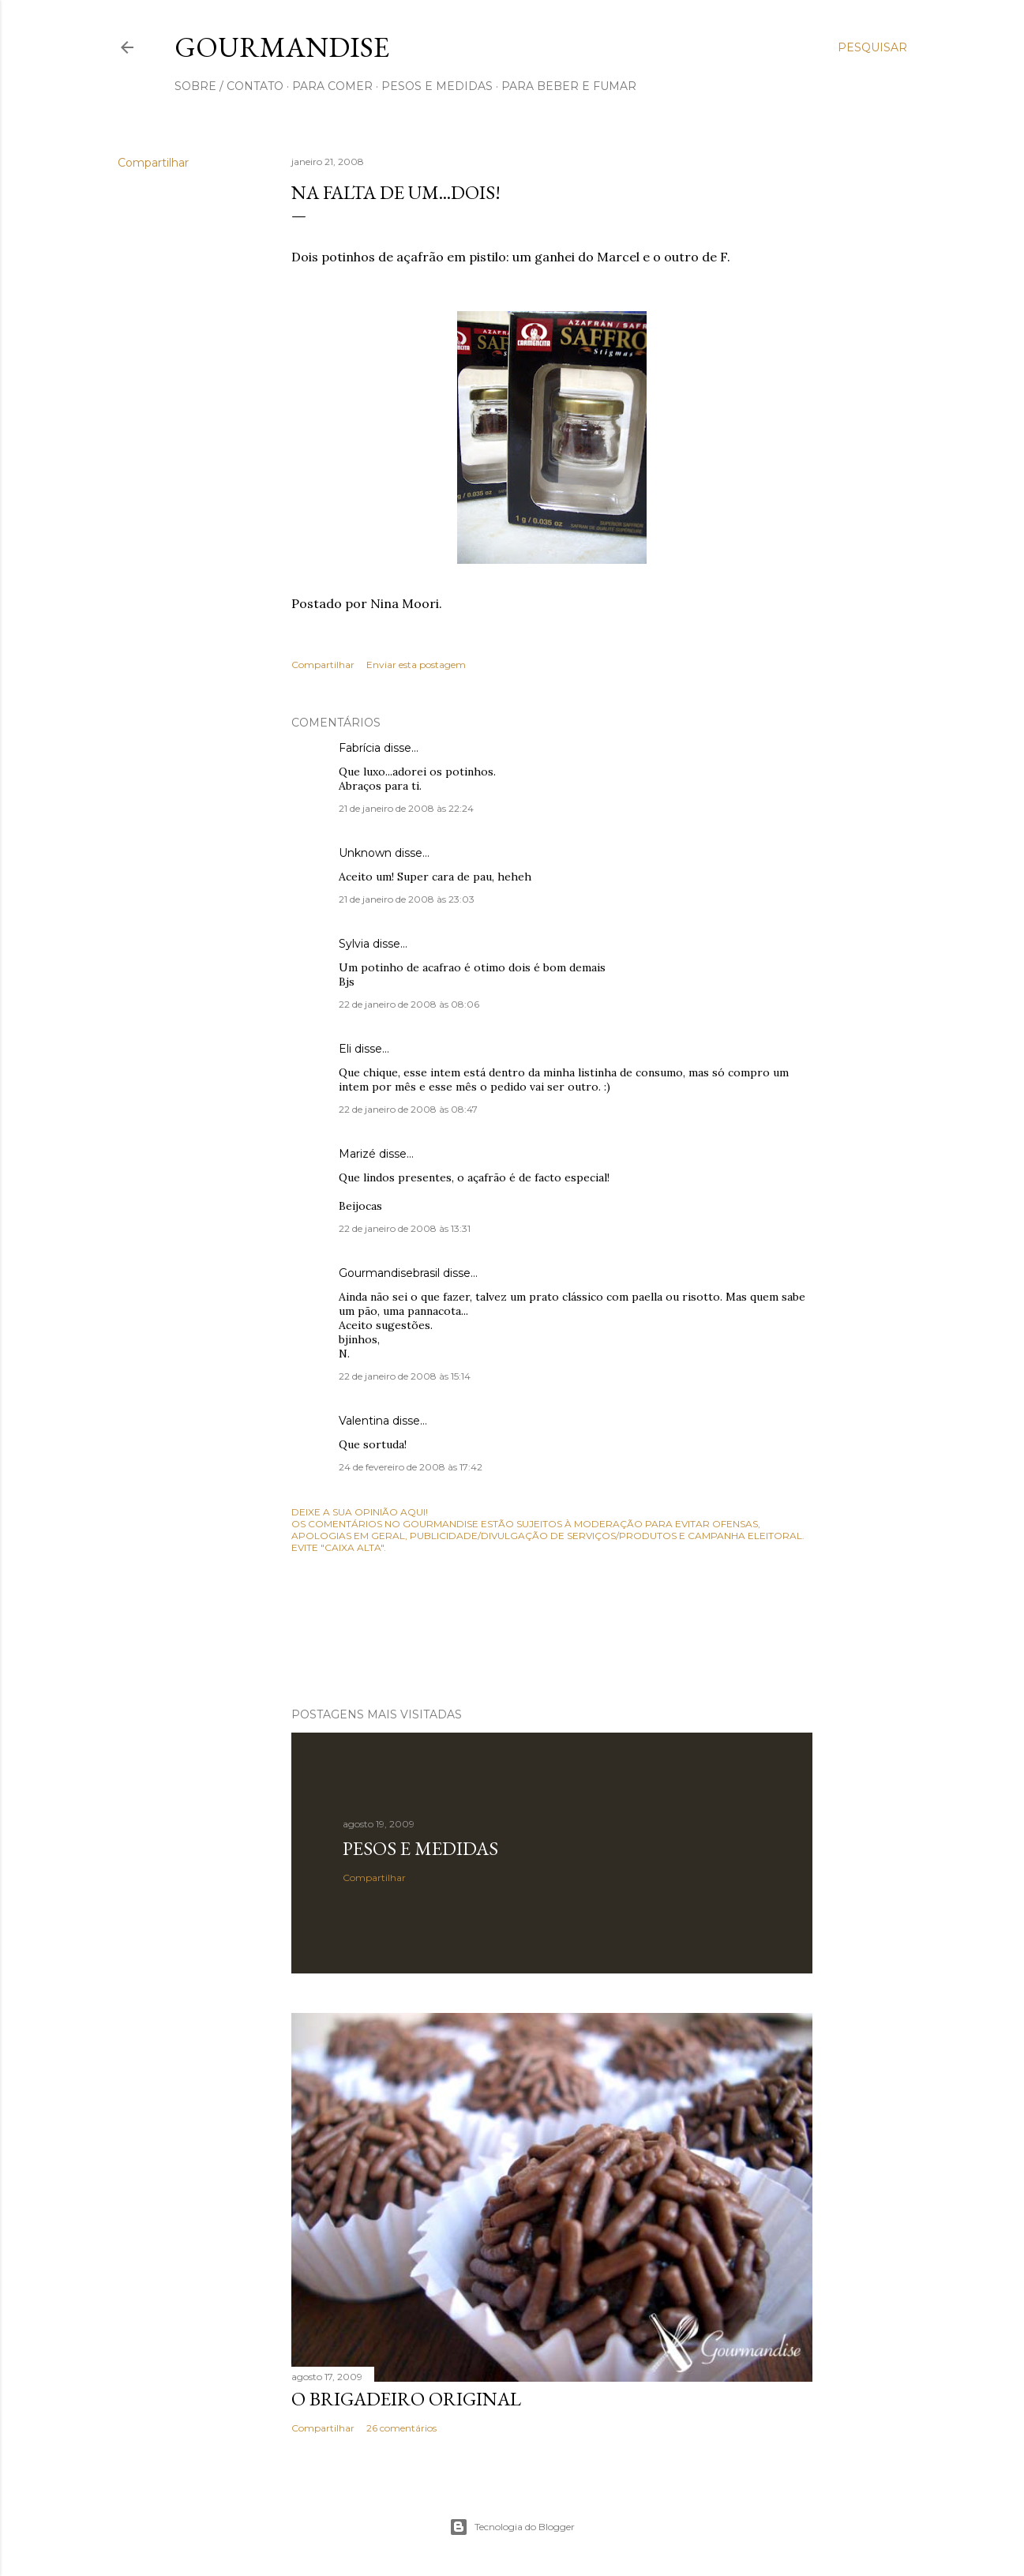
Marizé (357, 1154)
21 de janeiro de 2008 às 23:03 (406, 899)
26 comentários (401, 2428)
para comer (332, 86)
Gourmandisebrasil (389, 1273)
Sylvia (354, 944)
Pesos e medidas (420, 1848)
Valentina (364, 1421)
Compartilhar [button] (153, 163)
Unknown (365, 853)
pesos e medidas (437, 86)
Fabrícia (360, 748)
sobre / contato (228, 86)
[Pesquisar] (872, 47)
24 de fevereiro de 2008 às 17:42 (410, 1467)
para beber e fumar (568, 86)
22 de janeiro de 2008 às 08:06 (409, 1004)
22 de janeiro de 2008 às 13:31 (405, 1228)
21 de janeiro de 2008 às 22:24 (406, 808)
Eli (345, 1049)
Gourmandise (281, 47)
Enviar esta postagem (416, 664)
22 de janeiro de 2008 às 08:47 (408, 1109)
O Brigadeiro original (406, 2398)
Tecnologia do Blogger (512, 2527)
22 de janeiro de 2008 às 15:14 (405, 1376)
